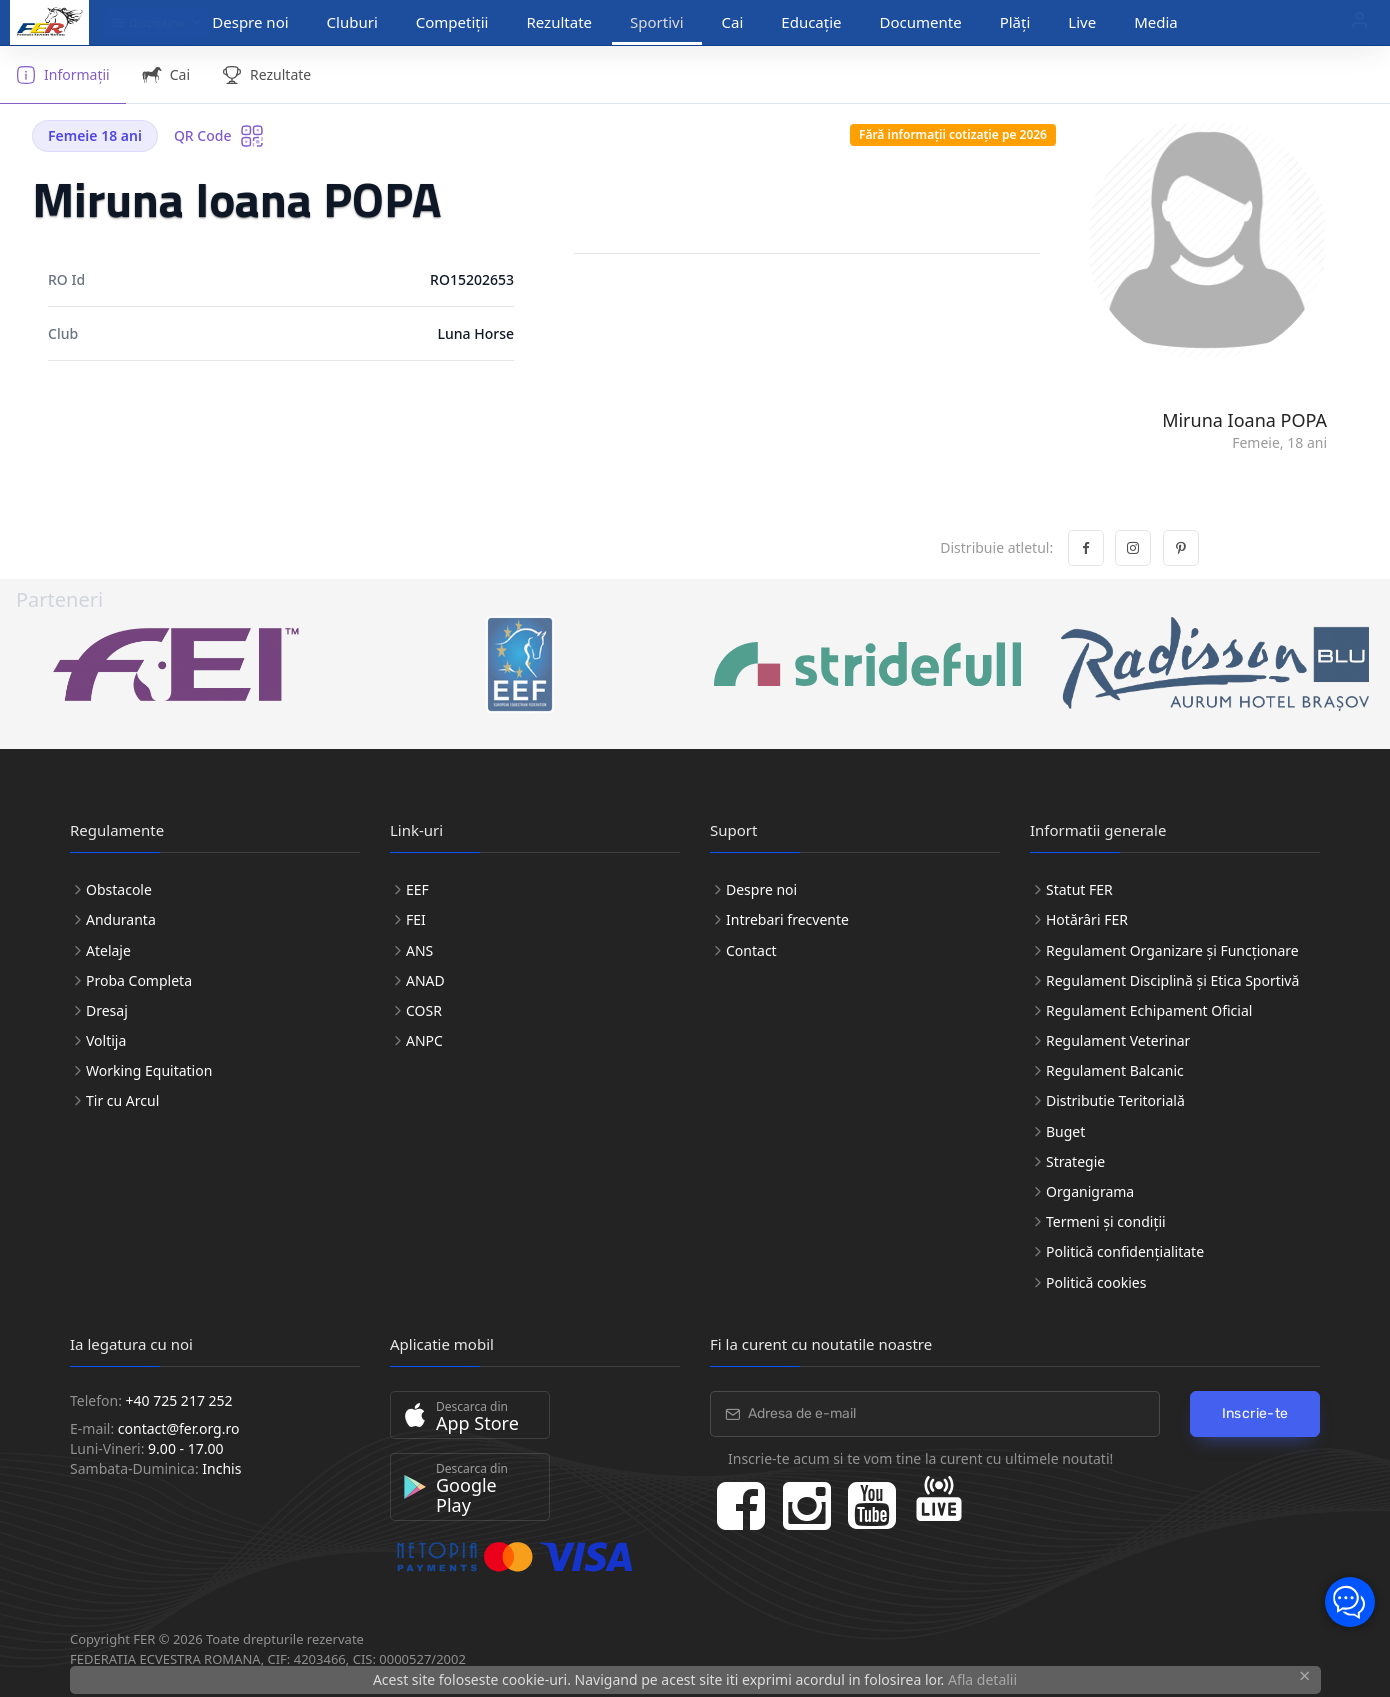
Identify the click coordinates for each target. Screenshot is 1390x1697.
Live (1082, 22)
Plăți (1015, 22)
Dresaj (107, 1010)
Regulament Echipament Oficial (1149, 1010)
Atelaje (108, 950)
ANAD (425, 980)
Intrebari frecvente (787, 919)
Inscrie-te (1255, 1413)
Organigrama (1090, 1191)
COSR (424, 1010)
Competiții (452, 22)
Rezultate (559, 22)
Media (1156, 22)
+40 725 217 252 (179, 1400)
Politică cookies (1096, 1282)
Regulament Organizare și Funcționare (1172, 950)
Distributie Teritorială (1115, 1100)
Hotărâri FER (1087, 919)
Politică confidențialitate (1125, 1251)
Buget (1065, 1131)
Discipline (148, 23)
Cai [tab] (166, 75)
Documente (921, 22)
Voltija (106, 1040)
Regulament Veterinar (1118, 1040)
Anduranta (121, 919)
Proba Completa (139, 980)
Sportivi (657, 22)
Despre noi (250, 22)
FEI (416, 919)
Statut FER (1079, 889)
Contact (751, 950)
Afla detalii (982, 1679)
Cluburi (352, 22)
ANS (419, 950)
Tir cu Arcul (122, 1100)
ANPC (424, 1040)
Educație (811, 22)
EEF (417, 889)
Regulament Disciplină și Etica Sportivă (1172, 980)
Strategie (1075, 1161)
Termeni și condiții (1106, 1221)
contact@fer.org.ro (179, 1428)
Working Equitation (149, 1070)
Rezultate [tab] (266, 75)
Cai (733, 22)
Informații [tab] (63, 75)
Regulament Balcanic (1115, 1070)
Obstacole (119, 889)
